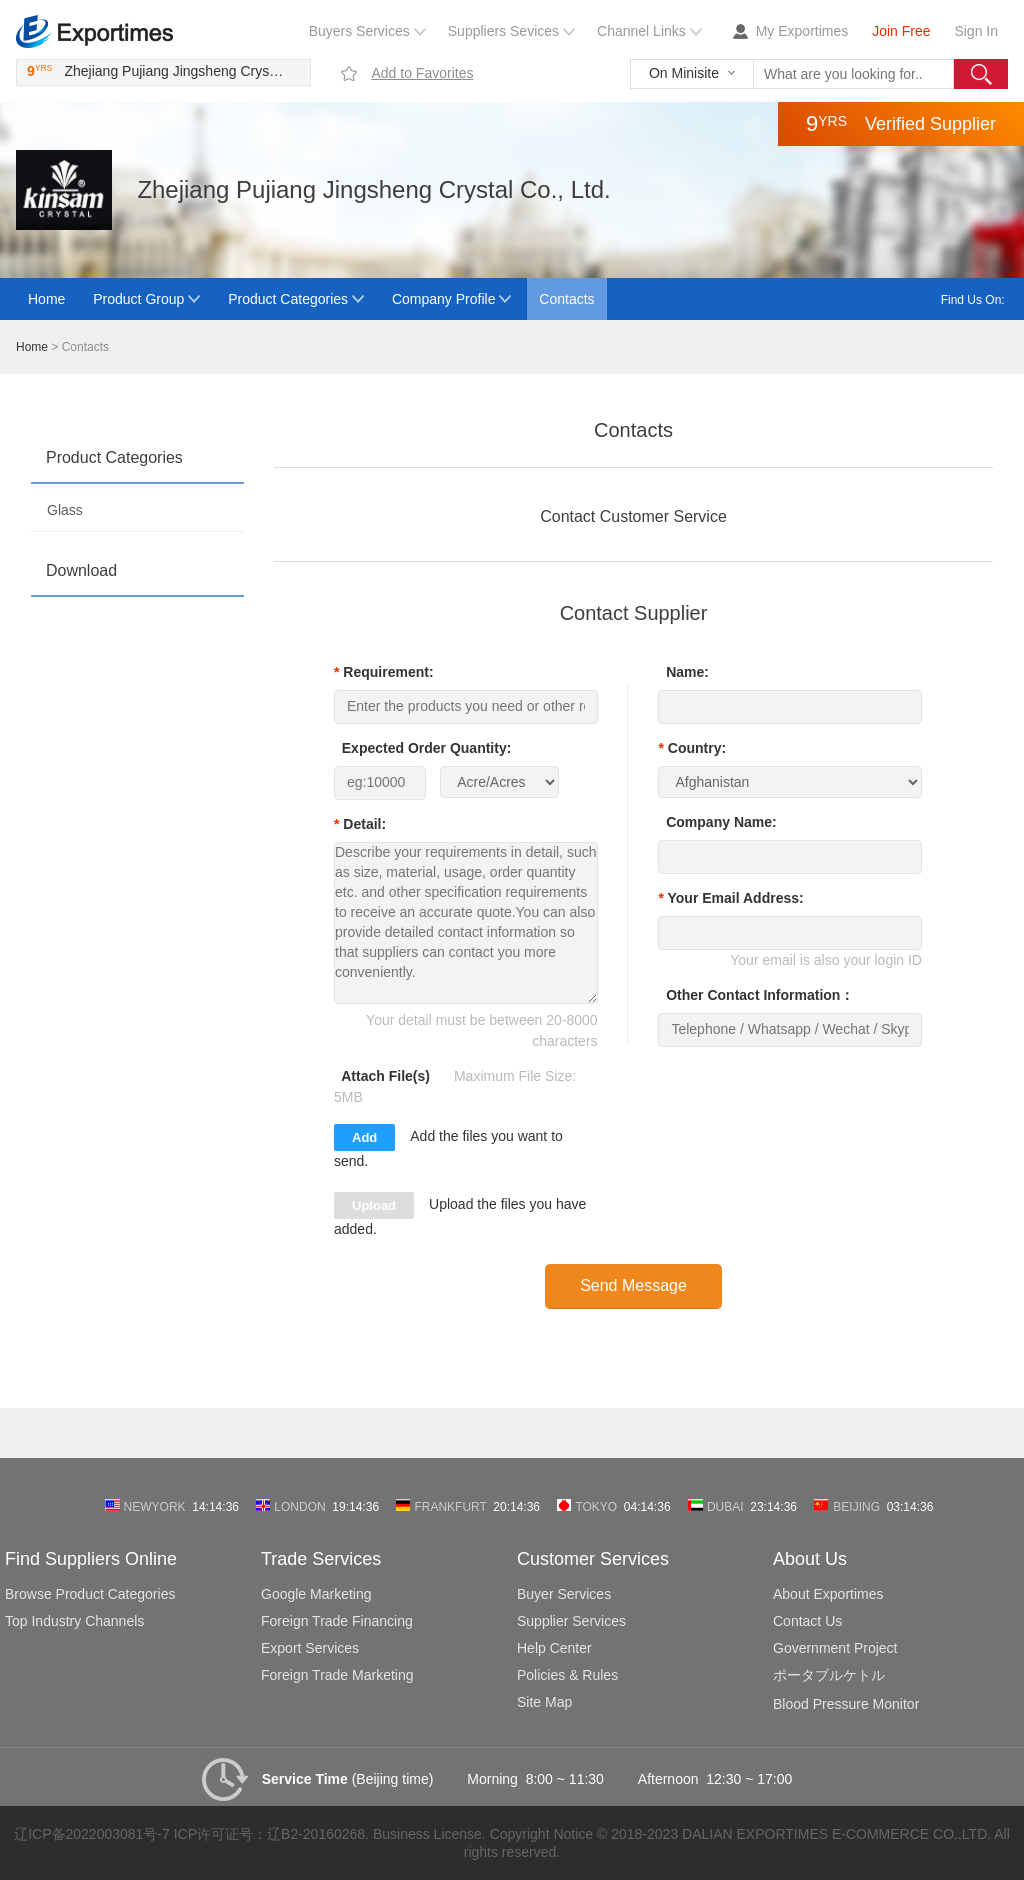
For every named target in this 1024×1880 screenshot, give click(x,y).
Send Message (633, 1285)
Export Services (310, 1648)
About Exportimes (828, 1594)
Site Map (544, 1702)
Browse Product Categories (90, 1594)
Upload (374, 1205)
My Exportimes (802, 31)
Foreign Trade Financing (337, 1621)
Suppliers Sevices (503, 31)
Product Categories (288, 299)
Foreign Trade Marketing (337, 1675)
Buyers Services (359, 31)
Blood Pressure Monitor (846, 1704)
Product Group (138, 299)
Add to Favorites (422, 73)
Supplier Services (571, 1621)
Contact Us (807, 1621)
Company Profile (444, 299)
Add (364, 1137)
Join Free (901, 31)
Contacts (566, 299)
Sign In (976, 31)
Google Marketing (316, 1594)
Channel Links (641, 31)
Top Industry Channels (74, 1621)
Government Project (835, 1648)
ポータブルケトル (829, 1675)
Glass (65, 510)
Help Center (554, 1648)
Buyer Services (564, 1594)
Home (46, 299)
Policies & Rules (567, 1675)
